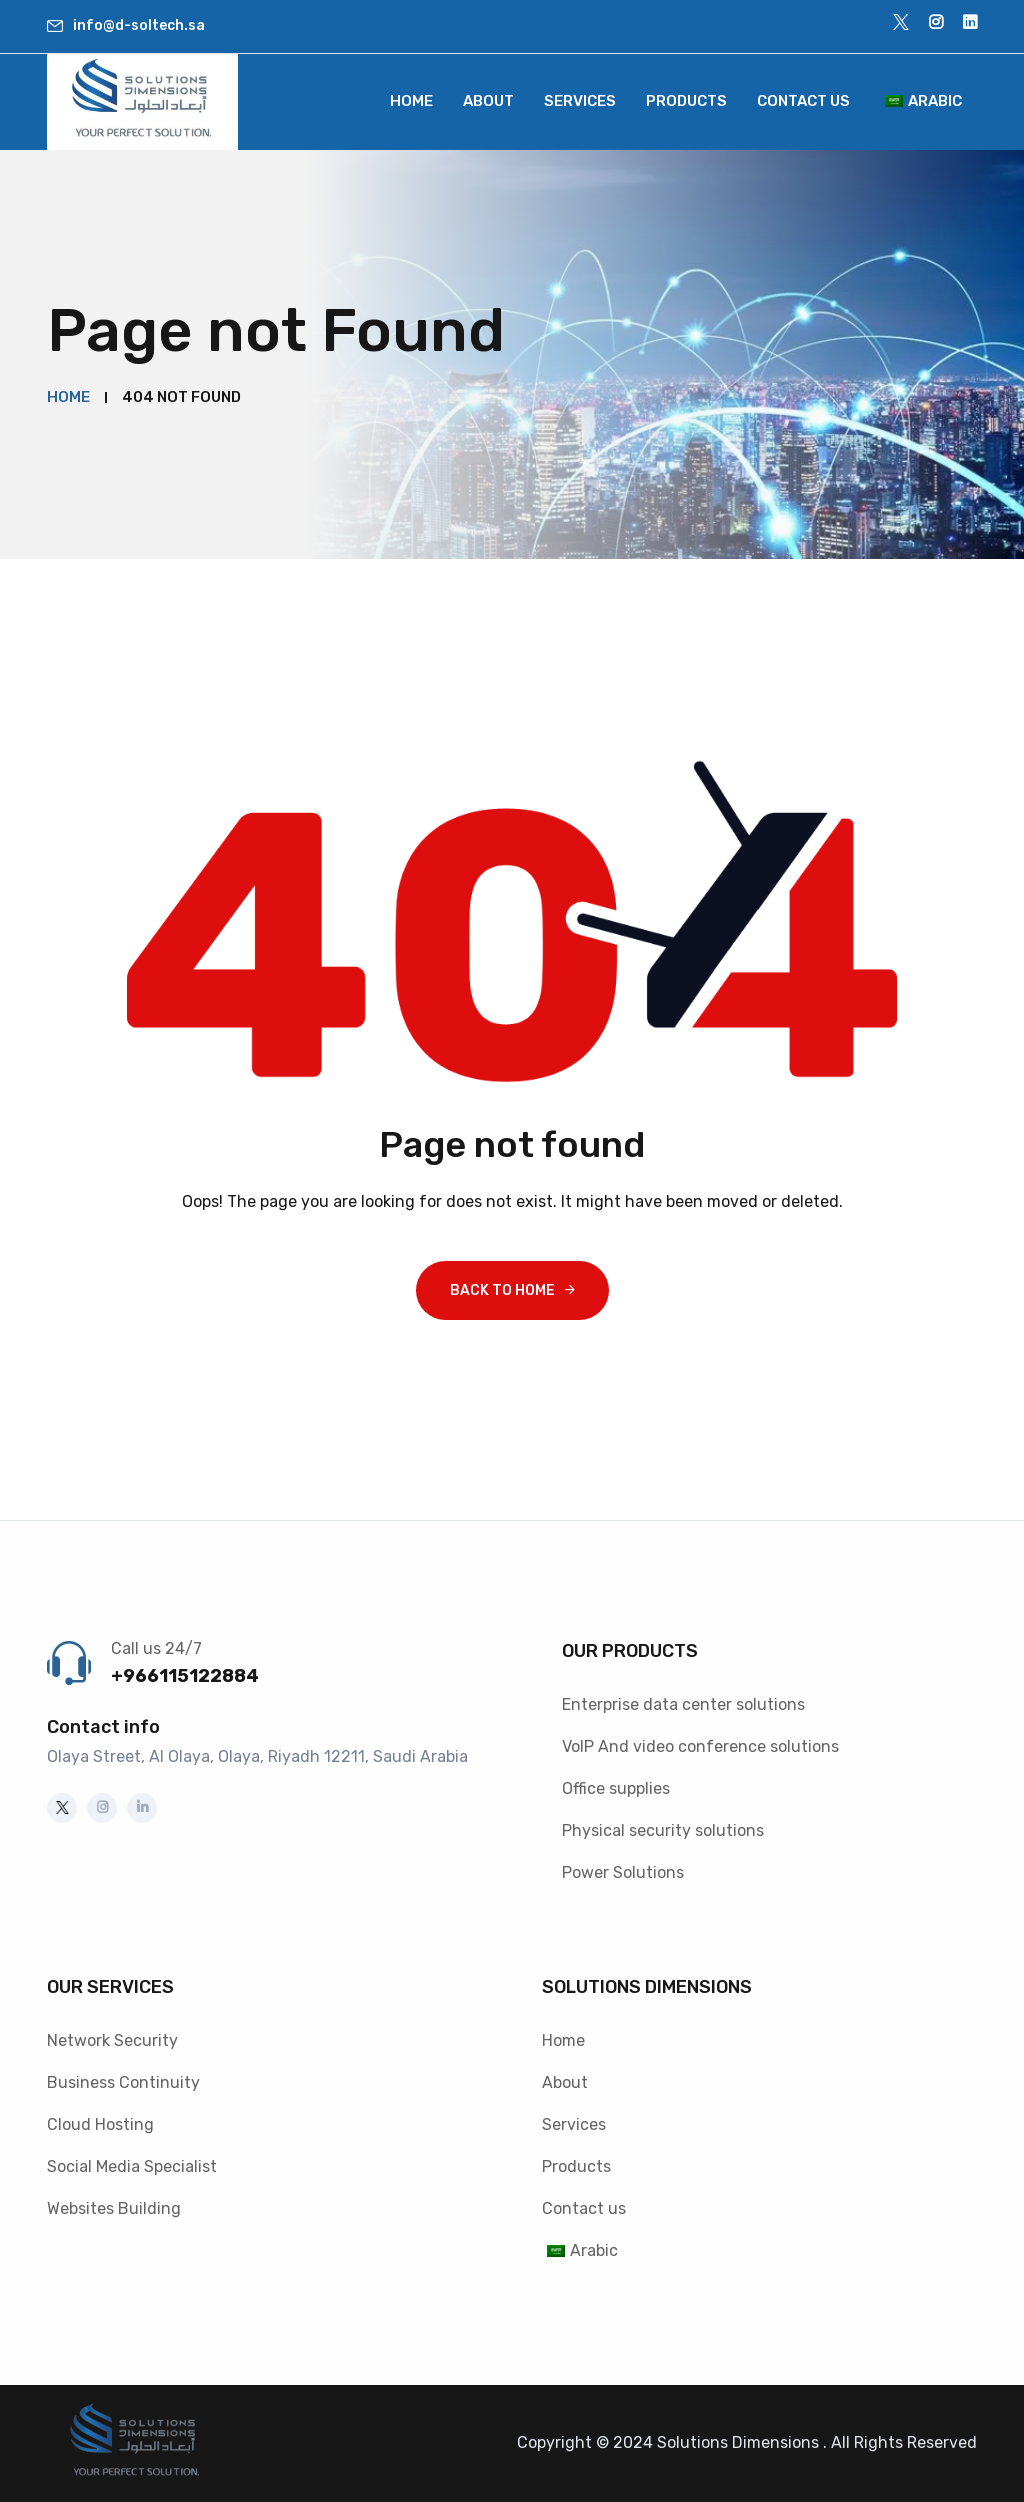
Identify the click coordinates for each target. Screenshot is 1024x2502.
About (488, 101)
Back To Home (502, 1290)
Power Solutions (623, 1872)
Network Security (112, 2040)
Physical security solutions (663, 1830)
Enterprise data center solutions (683, 1704)
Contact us (803, 101)
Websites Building (114, 2208)
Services (580, 101)
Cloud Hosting (100, 2124)
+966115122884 (185, 1676)
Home (411, 101)
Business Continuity (123, 2082)
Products (686, 101)
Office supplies (616, 1788)
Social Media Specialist (132, 2166)
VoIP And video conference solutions (700, 1746)
